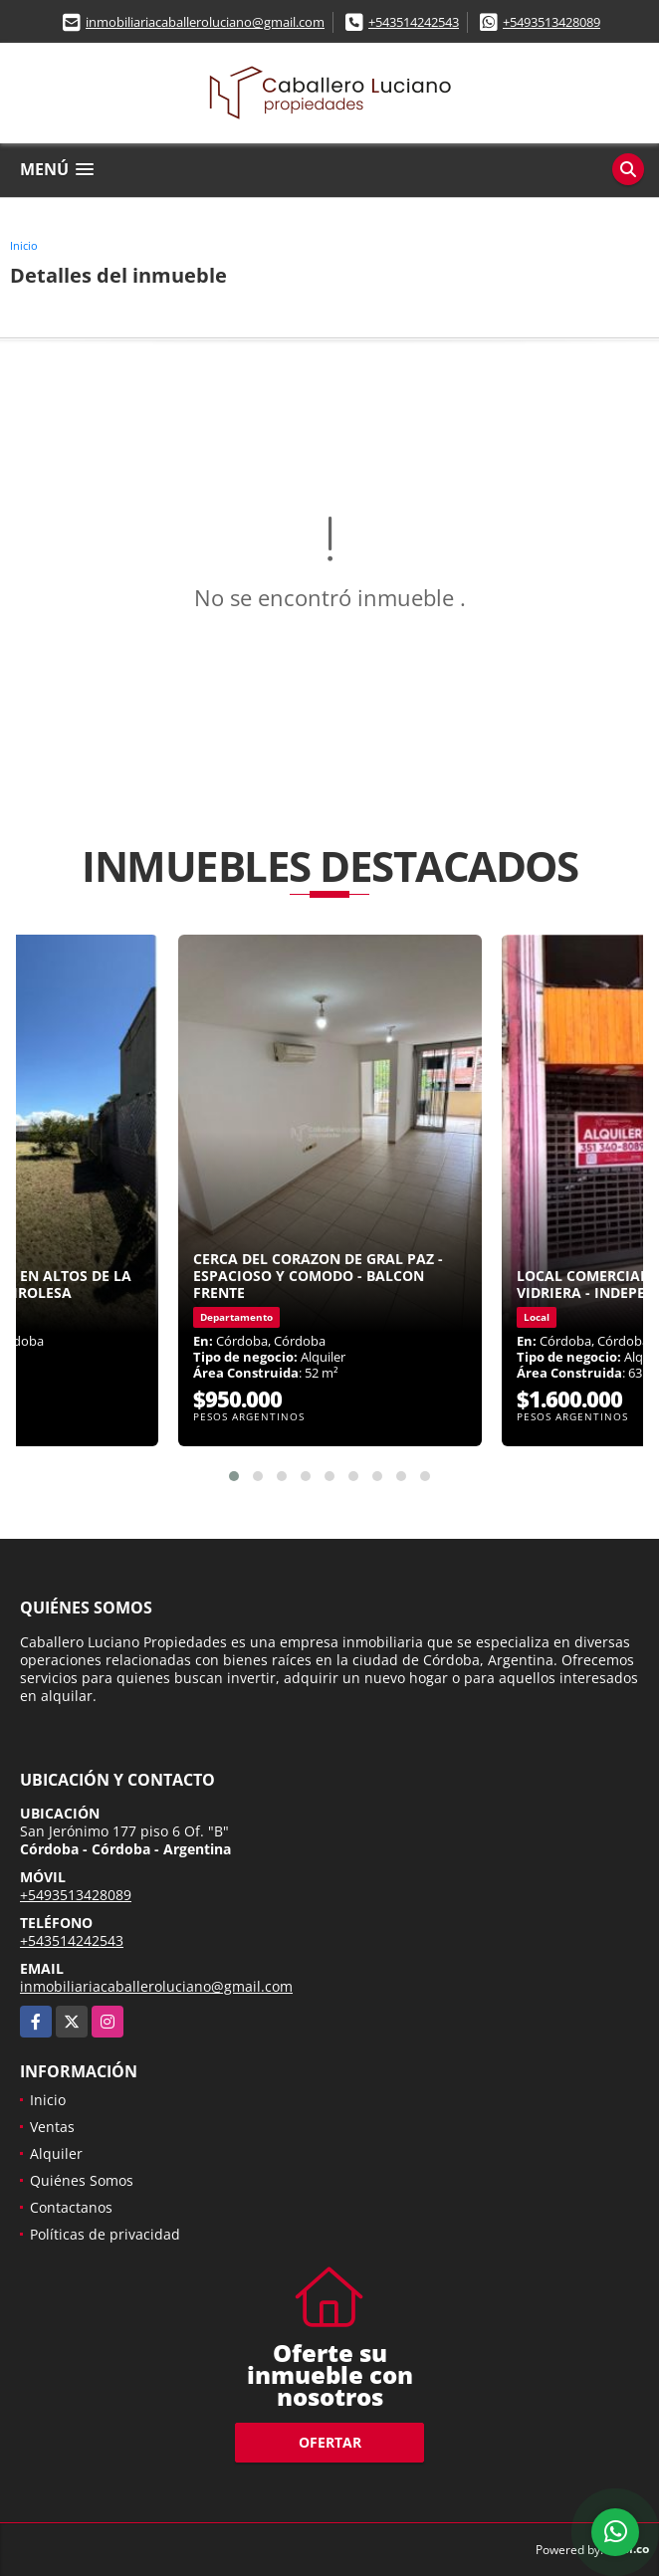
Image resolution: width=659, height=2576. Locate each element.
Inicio (24, 245)
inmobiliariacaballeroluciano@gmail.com (205, 22)
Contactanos (71, 2207)
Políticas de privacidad (105, 2234)
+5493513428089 (551, 22)
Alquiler (56, 2153)
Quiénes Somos (81, 2180)
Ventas (52, 2126)
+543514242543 (413, 22)
